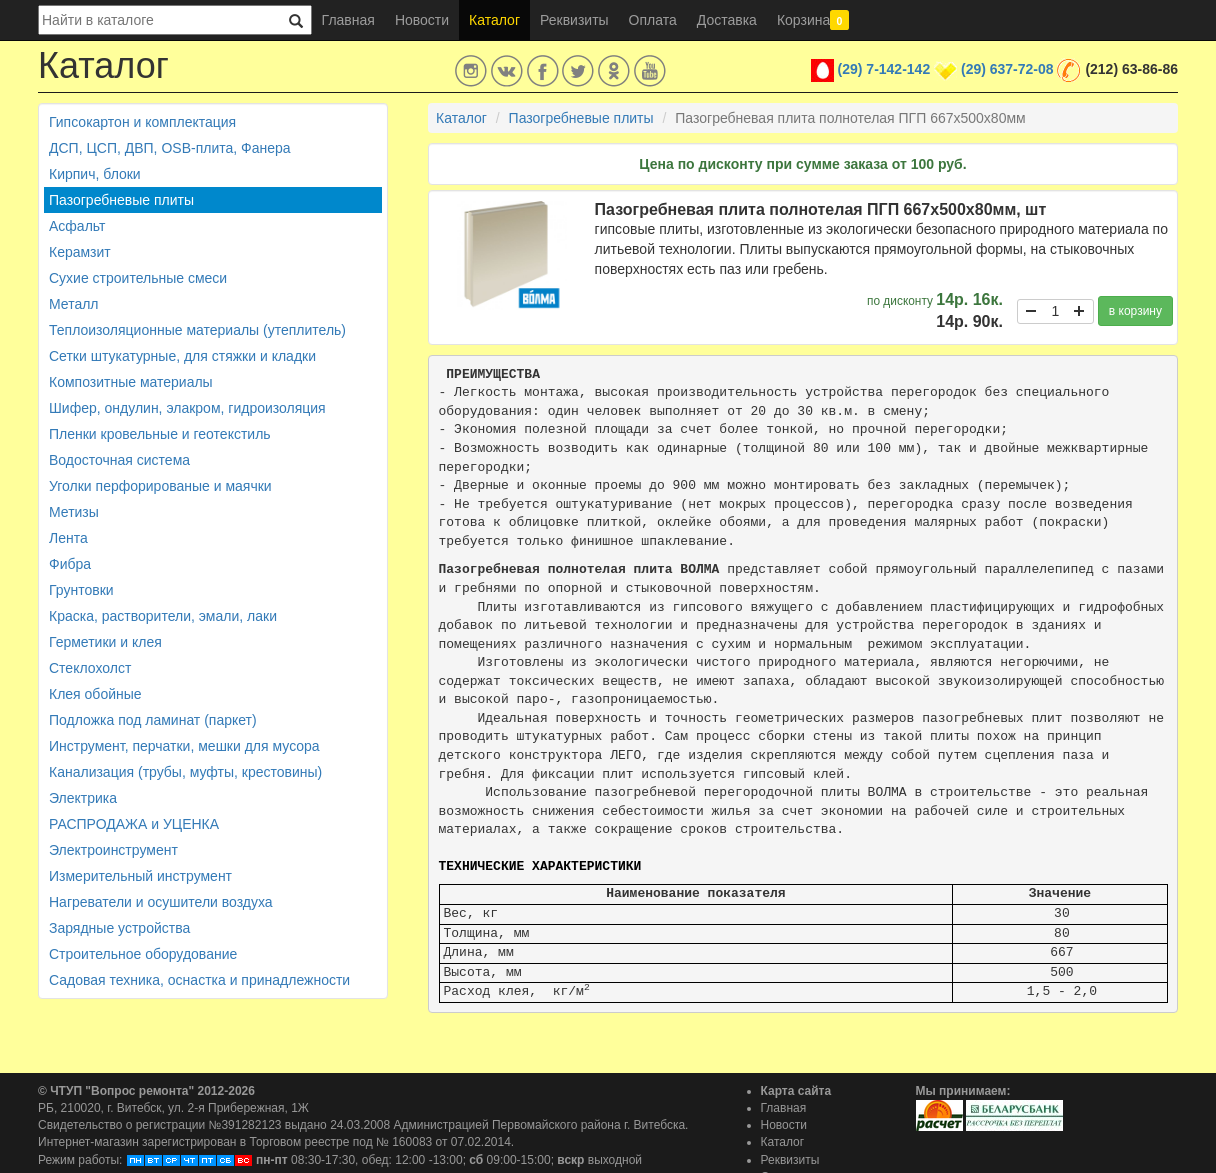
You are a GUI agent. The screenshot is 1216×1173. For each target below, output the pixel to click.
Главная (348, 20)
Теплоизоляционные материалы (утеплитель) (197, 330)
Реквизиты (574, 20)
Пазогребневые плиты (121, 200)
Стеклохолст (90, 668)
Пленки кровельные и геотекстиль (160, 434)
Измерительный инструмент (140, 876)
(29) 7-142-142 (884, 69)
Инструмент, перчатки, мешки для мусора (184, 746)
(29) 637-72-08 (1007, 69)
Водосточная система (119, 460)
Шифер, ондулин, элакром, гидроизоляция (187, 408)
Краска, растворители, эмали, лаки (163, 616)
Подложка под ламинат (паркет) (153, 720)
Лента (68, 538)
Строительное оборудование (143, 954)
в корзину (1135, 311)
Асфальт (77, 226)
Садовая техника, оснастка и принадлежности (199, 980)
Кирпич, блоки (95, 174)
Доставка (727, 20)
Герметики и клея (105, 642)
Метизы (74, 512)
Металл (74, 304)
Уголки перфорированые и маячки (160, 486)
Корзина (813, 20)
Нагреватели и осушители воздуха (161, 902)
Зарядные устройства (119, 928)
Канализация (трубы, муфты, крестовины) (185, 772)
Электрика (83, 798)
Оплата (653, 20)
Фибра (70, 564)
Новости (422, 20)
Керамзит (80, 252)
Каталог (494, 20)
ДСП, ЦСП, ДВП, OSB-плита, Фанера (170, 148)
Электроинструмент (113, 850)
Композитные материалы (131, 382)
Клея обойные (95, 694)
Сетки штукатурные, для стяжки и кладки (182, 356)
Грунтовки (81, 590)
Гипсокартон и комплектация (142, 122)
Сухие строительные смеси (138, 278)
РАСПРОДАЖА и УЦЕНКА (134, 824)
